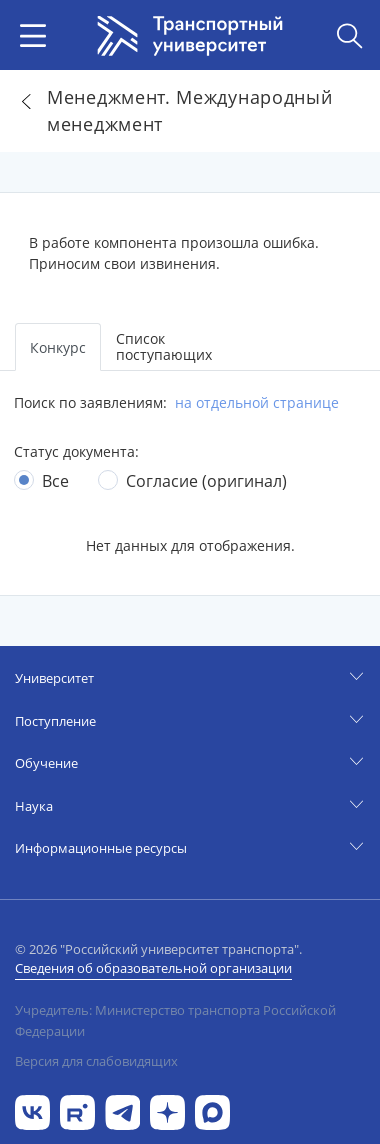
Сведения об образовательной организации (153, 968)
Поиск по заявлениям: (90, 402)
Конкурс (58, 347)
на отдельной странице (257, 402)
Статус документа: (76, 451)
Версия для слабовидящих (96, 1061)
